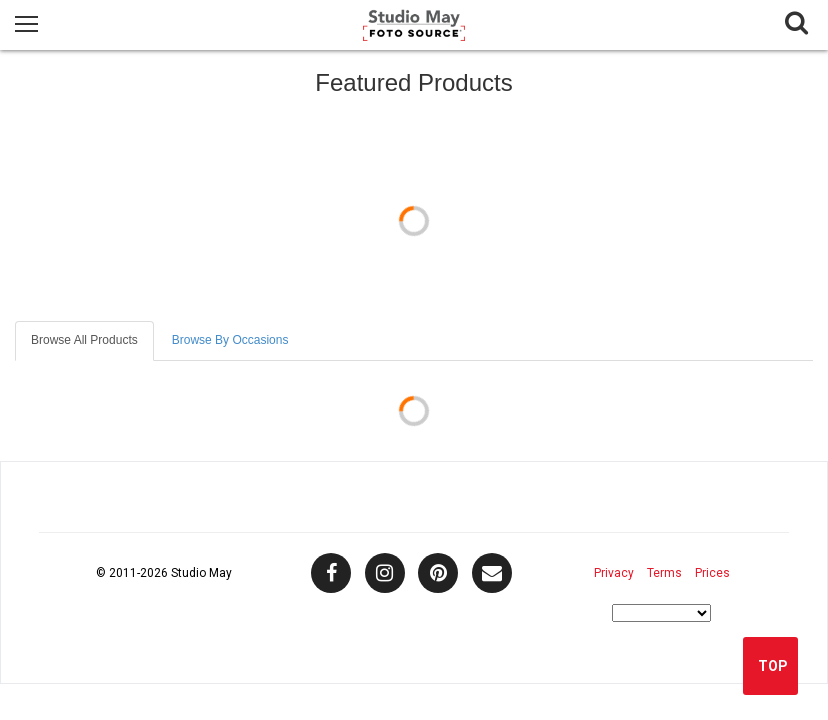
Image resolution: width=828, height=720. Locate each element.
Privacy (614, 573)
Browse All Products (84, 340)
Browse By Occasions (230, 340)
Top (773, 666)
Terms (664, 573)
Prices (712, 573)
